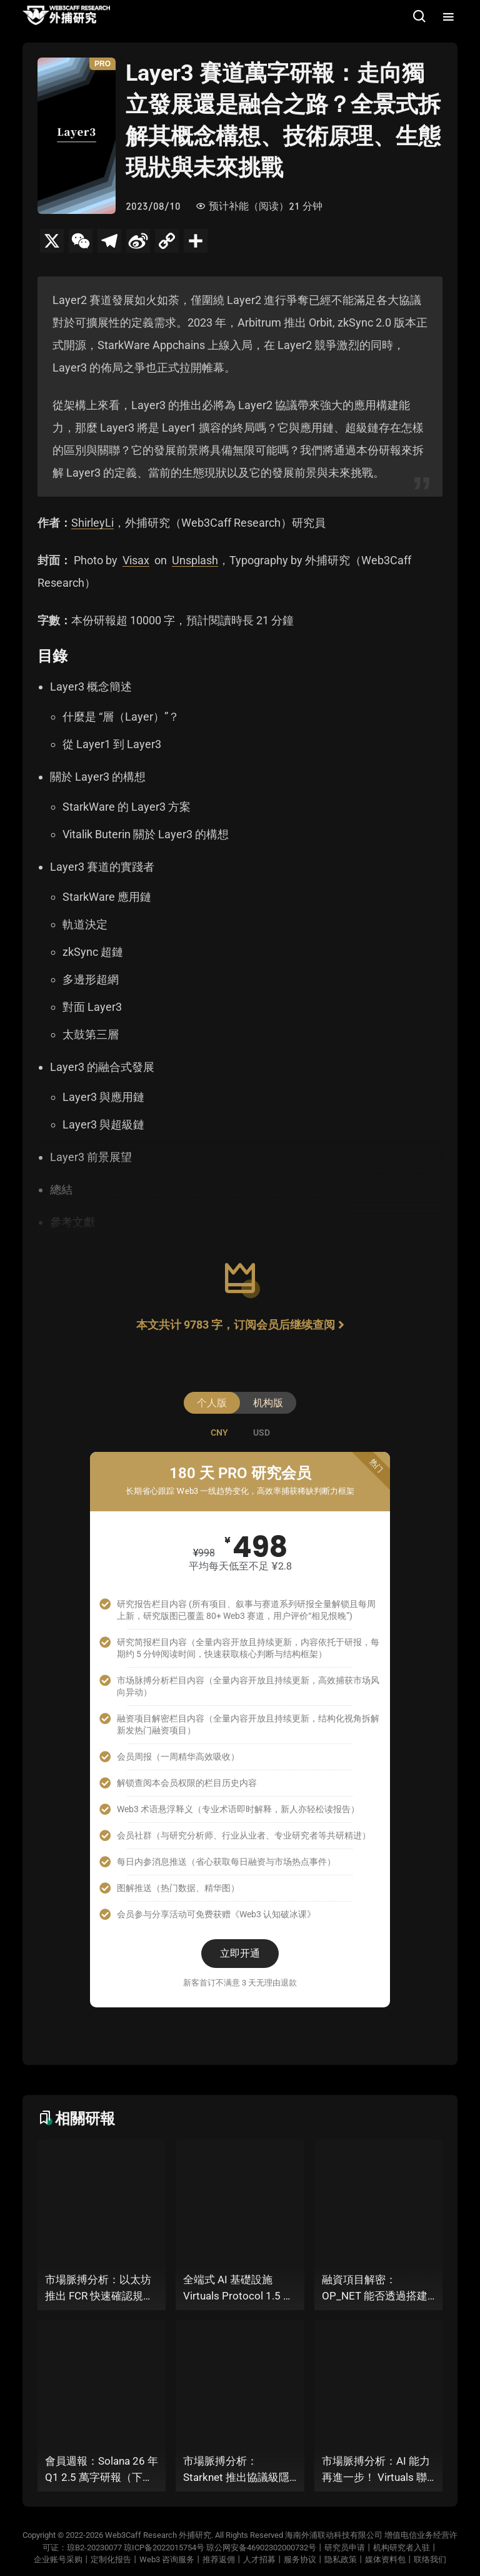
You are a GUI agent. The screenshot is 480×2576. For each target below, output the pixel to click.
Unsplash (195, 560)
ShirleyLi (92, 522)
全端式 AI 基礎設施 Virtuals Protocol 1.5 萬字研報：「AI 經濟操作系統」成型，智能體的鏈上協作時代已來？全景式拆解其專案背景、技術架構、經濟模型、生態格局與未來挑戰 (238, 2288)
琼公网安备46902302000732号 (261, 2547)
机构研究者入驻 (401, 2547)
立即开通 (240, 1953)
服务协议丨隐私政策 (320, 2559)
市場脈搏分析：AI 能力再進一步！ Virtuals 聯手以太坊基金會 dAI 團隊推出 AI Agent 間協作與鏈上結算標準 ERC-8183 (376, 2470)
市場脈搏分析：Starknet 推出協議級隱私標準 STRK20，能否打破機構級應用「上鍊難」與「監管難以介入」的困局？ (236, 2470)
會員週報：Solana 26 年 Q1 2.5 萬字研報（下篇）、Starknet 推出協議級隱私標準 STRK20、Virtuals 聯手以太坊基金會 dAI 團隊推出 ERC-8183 (101, 2470)
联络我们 (430, 2559)
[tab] (219, 1433)
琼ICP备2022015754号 (164, 2547)
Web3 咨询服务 (166, 2559)
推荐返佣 (218, 2559)
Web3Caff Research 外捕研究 (158, 2535)
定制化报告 (111, 2559)
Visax (135, 560)
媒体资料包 (385, 2559)
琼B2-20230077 (94, 2547)
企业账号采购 (58, 2559)
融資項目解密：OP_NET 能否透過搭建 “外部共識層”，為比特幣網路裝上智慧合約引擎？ (375, 2288)
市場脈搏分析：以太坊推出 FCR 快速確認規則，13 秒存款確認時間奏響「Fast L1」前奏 (100, 2288)
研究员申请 (344, 2547)
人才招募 (259, 2559)
